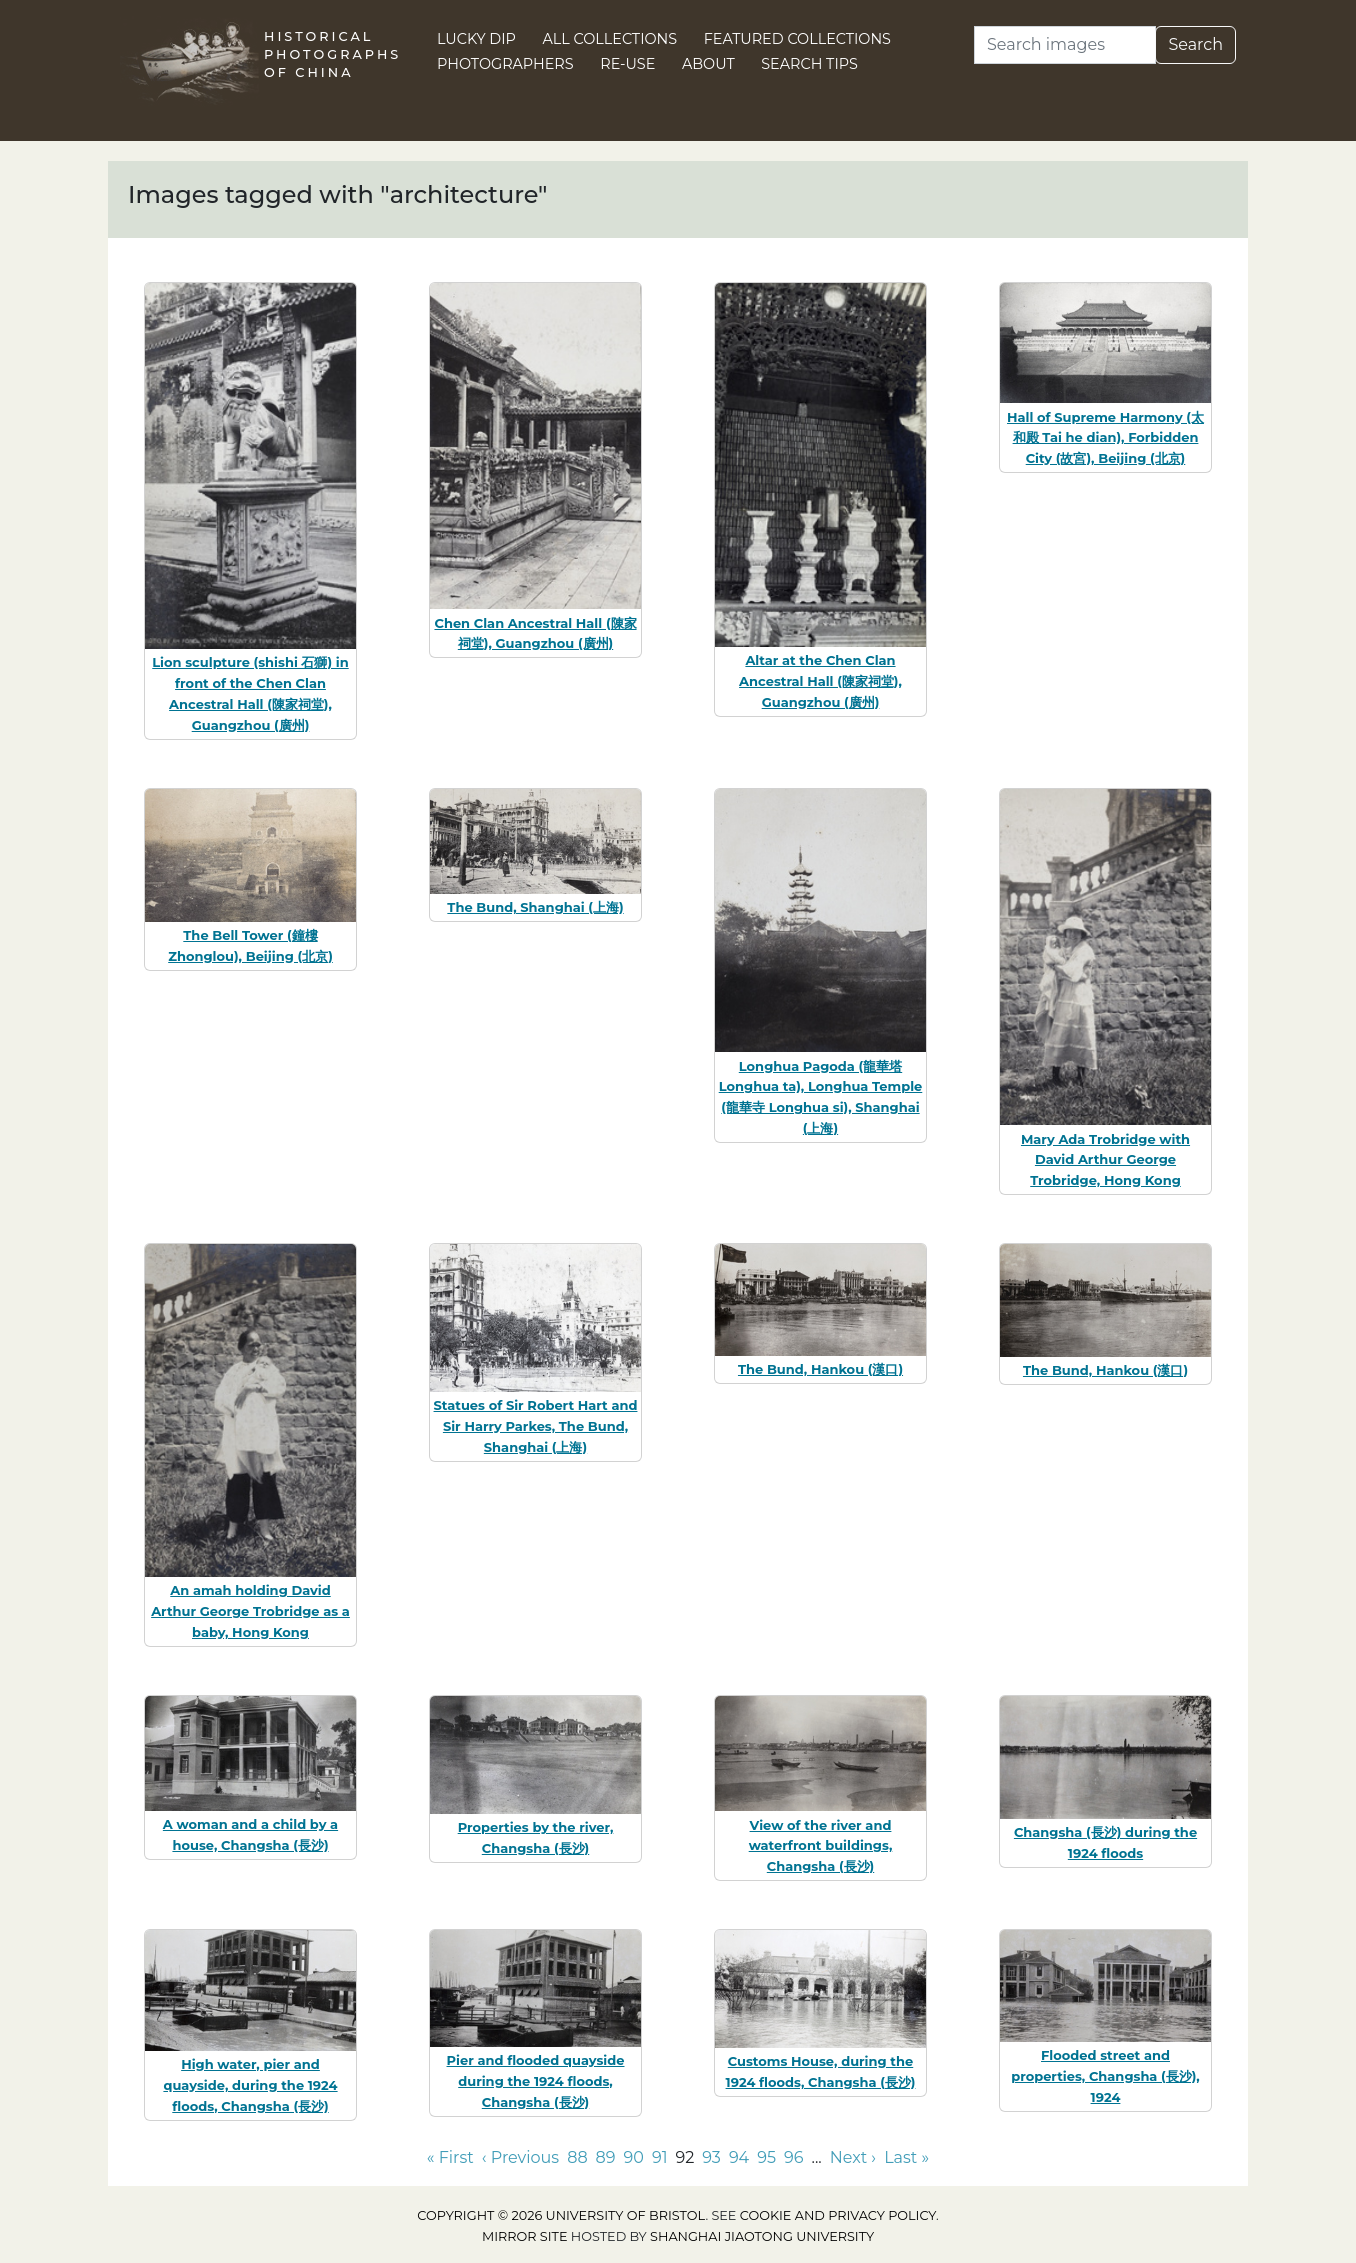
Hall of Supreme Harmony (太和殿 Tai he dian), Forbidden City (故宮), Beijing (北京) (1105, 438)
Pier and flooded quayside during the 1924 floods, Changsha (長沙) (536, 2081)
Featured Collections (797, 39)
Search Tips (809, 64)
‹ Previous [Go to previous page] (520, 2157)
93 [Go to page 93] (711, 2157)
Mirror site (525, 2236)
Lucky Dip (476, 39)
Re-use (627, 64)
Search (1195, 44)
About (708, 64)
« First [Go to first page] (450, 2157)
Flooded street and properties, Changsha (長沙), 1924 (1105, 2076)
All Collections (610, 39)
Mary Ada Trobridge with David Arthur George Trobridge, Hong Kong (1105, 1160)
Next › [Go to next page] (853, 2157)
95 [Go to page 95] (766, 2157)
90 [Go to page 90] (634, 2157)
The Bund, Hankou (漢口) (820, 1369)
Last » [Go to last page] (906, 2157)
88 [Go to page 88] (577, 2157)
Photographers (505, 64)
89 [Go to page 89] (606, 2157)
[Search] (1065, 45)
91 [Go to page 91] (660, 2157)
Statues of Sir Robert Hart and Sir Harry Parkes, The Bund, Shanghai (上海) (536, 1426)
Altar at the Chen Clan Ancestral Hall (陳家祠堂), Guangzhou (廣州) (820, 681)
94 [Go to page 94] (739, 2157)
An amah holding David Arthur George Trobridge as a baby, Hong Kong (250, 1611)
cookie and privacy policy (838, 2215)
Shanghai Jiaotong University (762, 2236)
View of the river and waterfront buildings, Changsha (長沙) (821, 1846)
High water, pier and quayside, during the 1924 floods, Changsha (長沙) (250, 2085)
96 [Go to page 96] (794, 2157)
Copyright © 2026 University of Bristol (561, 2215)
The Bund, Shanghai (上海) (535, 907)
